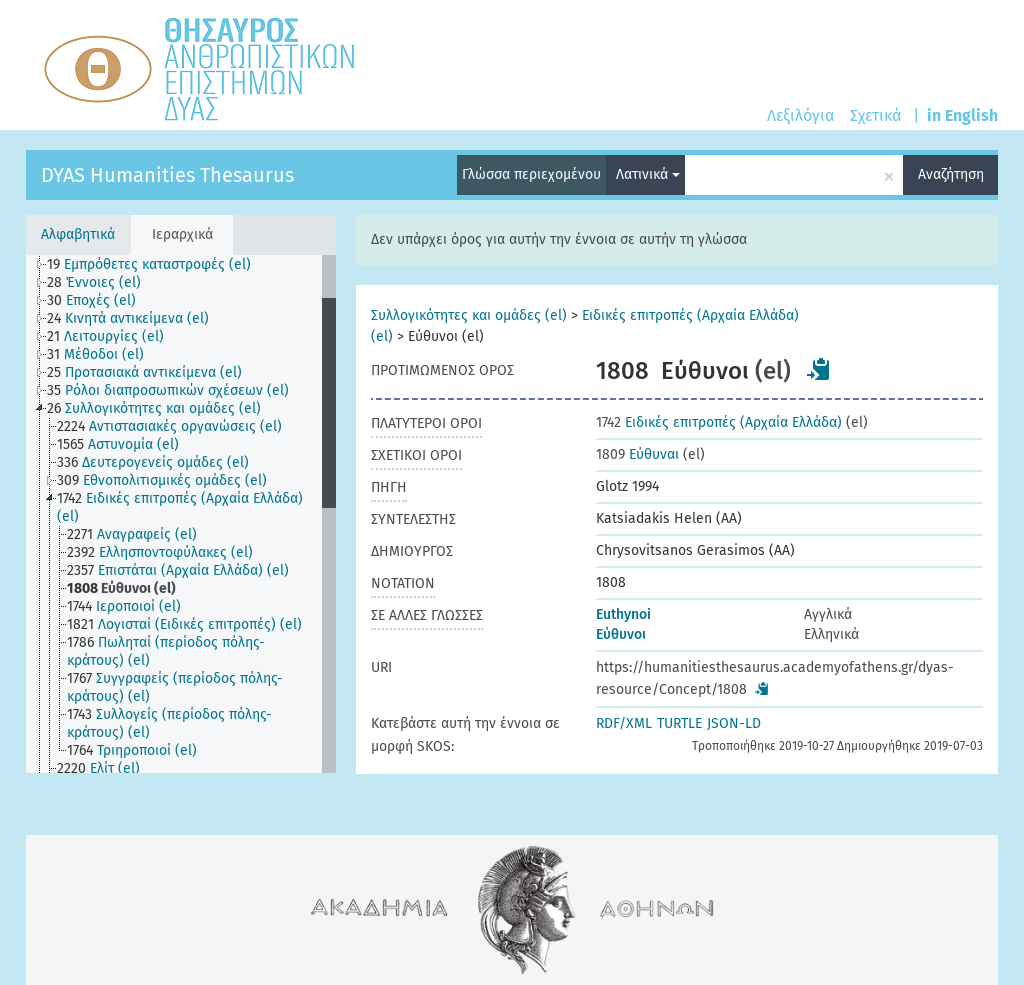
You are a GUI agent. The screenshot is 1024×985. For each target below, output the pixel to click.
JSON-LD (734, 723)
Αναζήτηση (951, 174)
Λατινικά (648, 174)
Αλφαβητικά (78, 234)
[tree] (181, 514)
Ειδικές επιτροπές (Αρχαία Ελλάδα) (719, 422)
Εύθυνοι (621, 634)
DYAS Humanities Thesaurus (167, 175)
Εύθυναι (637, 454)
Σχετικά (875, 115)
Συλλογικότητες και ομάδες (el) (469, 315)
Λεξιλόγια (800, 115)
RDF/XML (624, 723)
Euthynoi (623, 614)
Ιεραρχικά (182, 234)
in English (962, 115)
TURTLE (679, 723)
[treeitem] (157, 265)
